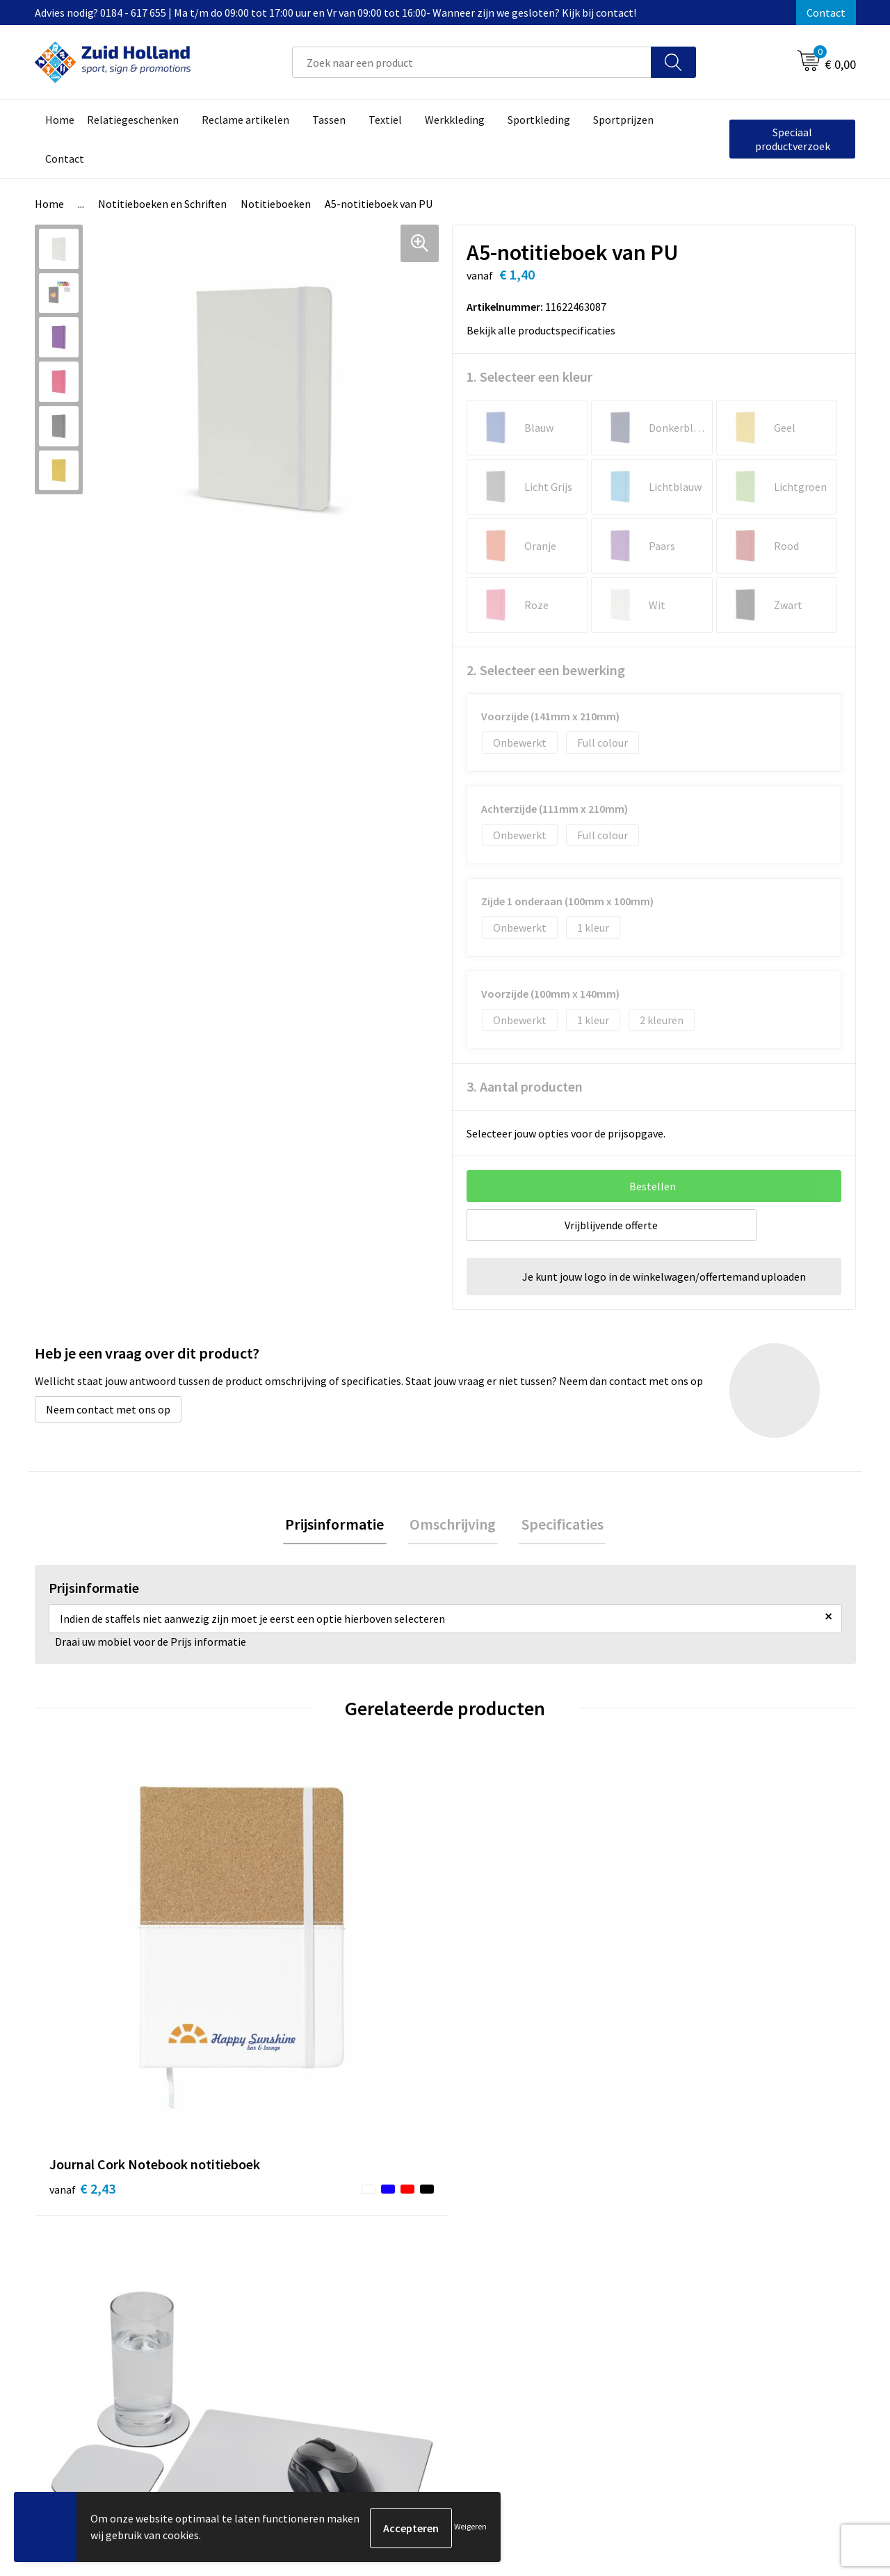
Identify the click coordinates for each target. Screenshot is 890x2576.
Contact (826, 12)
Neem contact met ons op (108, 1409)
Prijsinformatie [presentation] (339, 1525)
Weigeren (470, 2527)
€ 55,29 (701, 2023)
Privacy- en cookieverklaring (728, 2253)
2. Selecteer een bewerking (546, 670)
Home (49, 204)
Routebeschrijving (401, 2295)
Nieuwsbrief (386, 2253)
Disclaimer (686, 2274)
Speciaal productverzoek (792, 139)
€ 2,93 (287, 2002)
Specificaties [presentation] (558, 1525)
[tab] (339, 1525)
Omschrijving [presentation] (453, 1525)
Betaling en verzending (413, 2274)
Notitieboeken (276, 204)
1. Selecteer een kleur (529, 376)
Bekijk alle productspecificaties (545, 330)
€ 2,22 (493, 2002)
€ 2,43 (82, 2002)
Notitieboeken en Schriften (162, 204)
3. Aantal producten (525, 1086)
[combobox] (472, 62)
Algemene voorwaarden (717, 2232)
